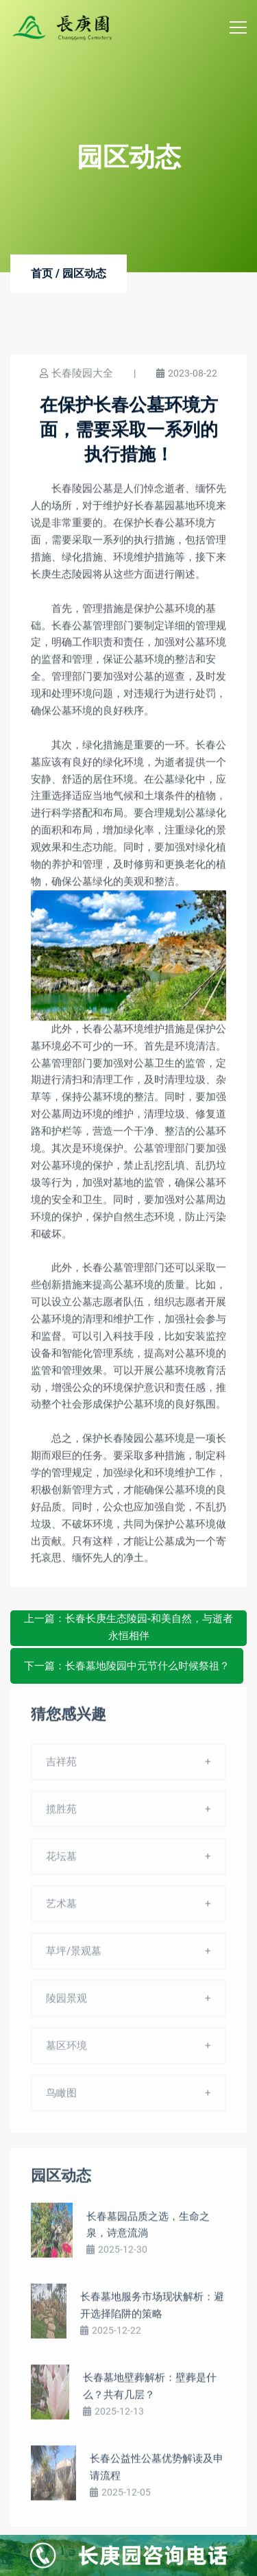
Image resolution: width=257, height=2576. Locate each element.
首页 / (45, 274)
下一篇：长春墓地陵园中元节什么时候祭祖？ (127, 1666)
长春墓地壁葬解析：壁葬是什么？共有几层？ (150, 2391)
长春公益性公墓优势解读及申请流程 (156, 2472)
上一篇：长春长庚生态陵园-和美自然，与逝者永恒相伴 (128, 1627)
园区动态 (84, 274)
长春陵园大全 (82, 374)
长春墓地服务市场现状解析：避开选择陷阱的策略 (152, 2310)
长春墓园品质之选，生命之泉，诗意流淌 (148, 2229)
